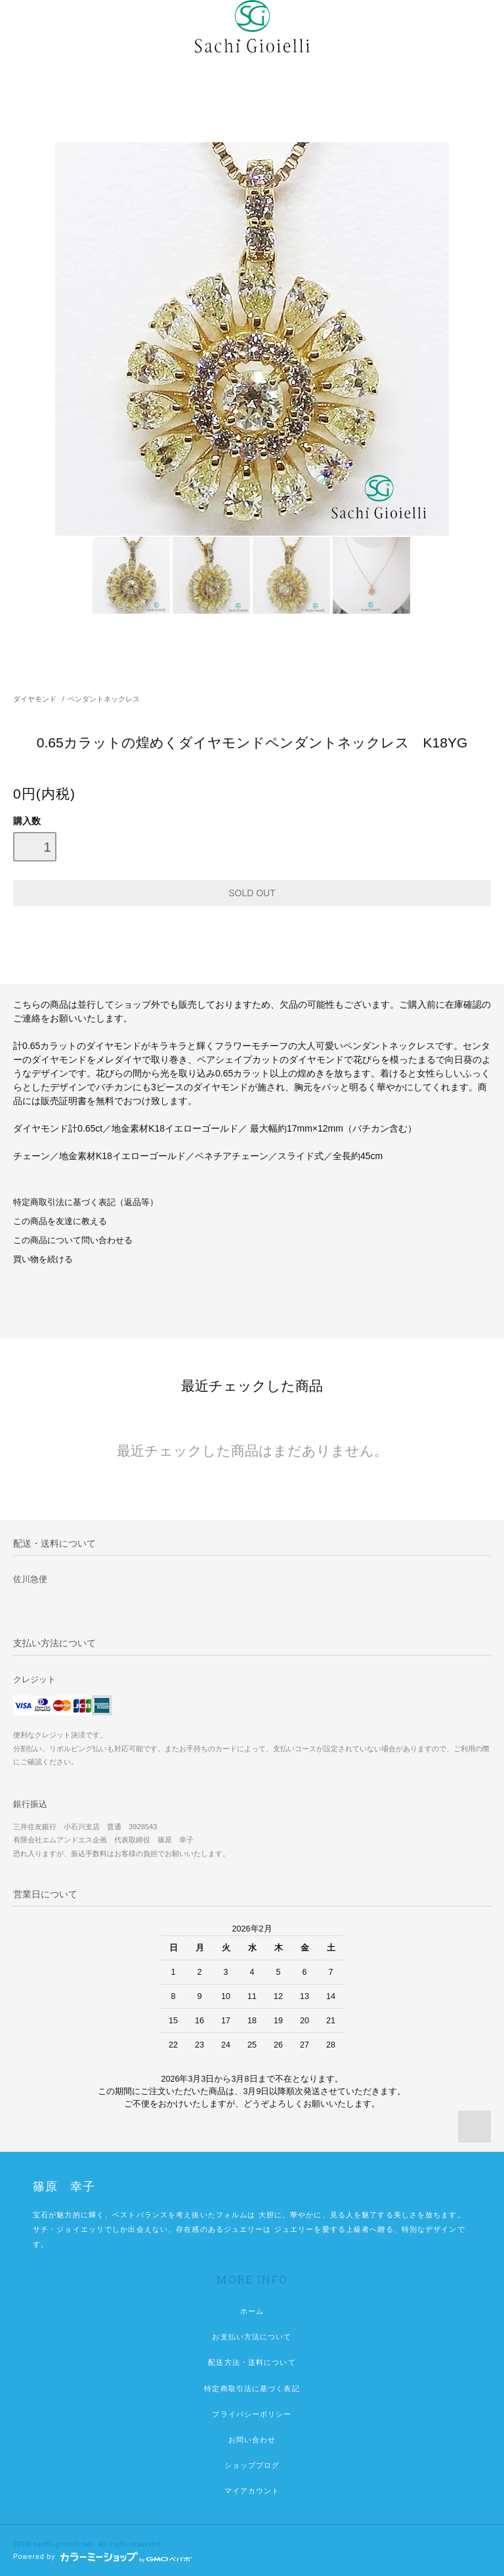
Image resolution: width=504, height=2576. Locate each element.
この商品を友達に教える (60, 1221)
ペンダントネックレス (104, 699)
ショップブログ (252, 2465)
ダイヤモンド (34, 699)
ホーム (252, 2311)
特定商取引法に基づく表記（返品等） (85, 1202)
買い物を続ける (43, 1259)
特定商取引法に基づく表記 (251, 2388)
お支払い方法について (251, 2337)
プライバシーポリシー (251, 2414)
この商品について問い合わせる (73, 1240)
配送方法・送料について (251, 2362)
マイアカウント (252, 2491)
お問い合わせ (252, 2440)
